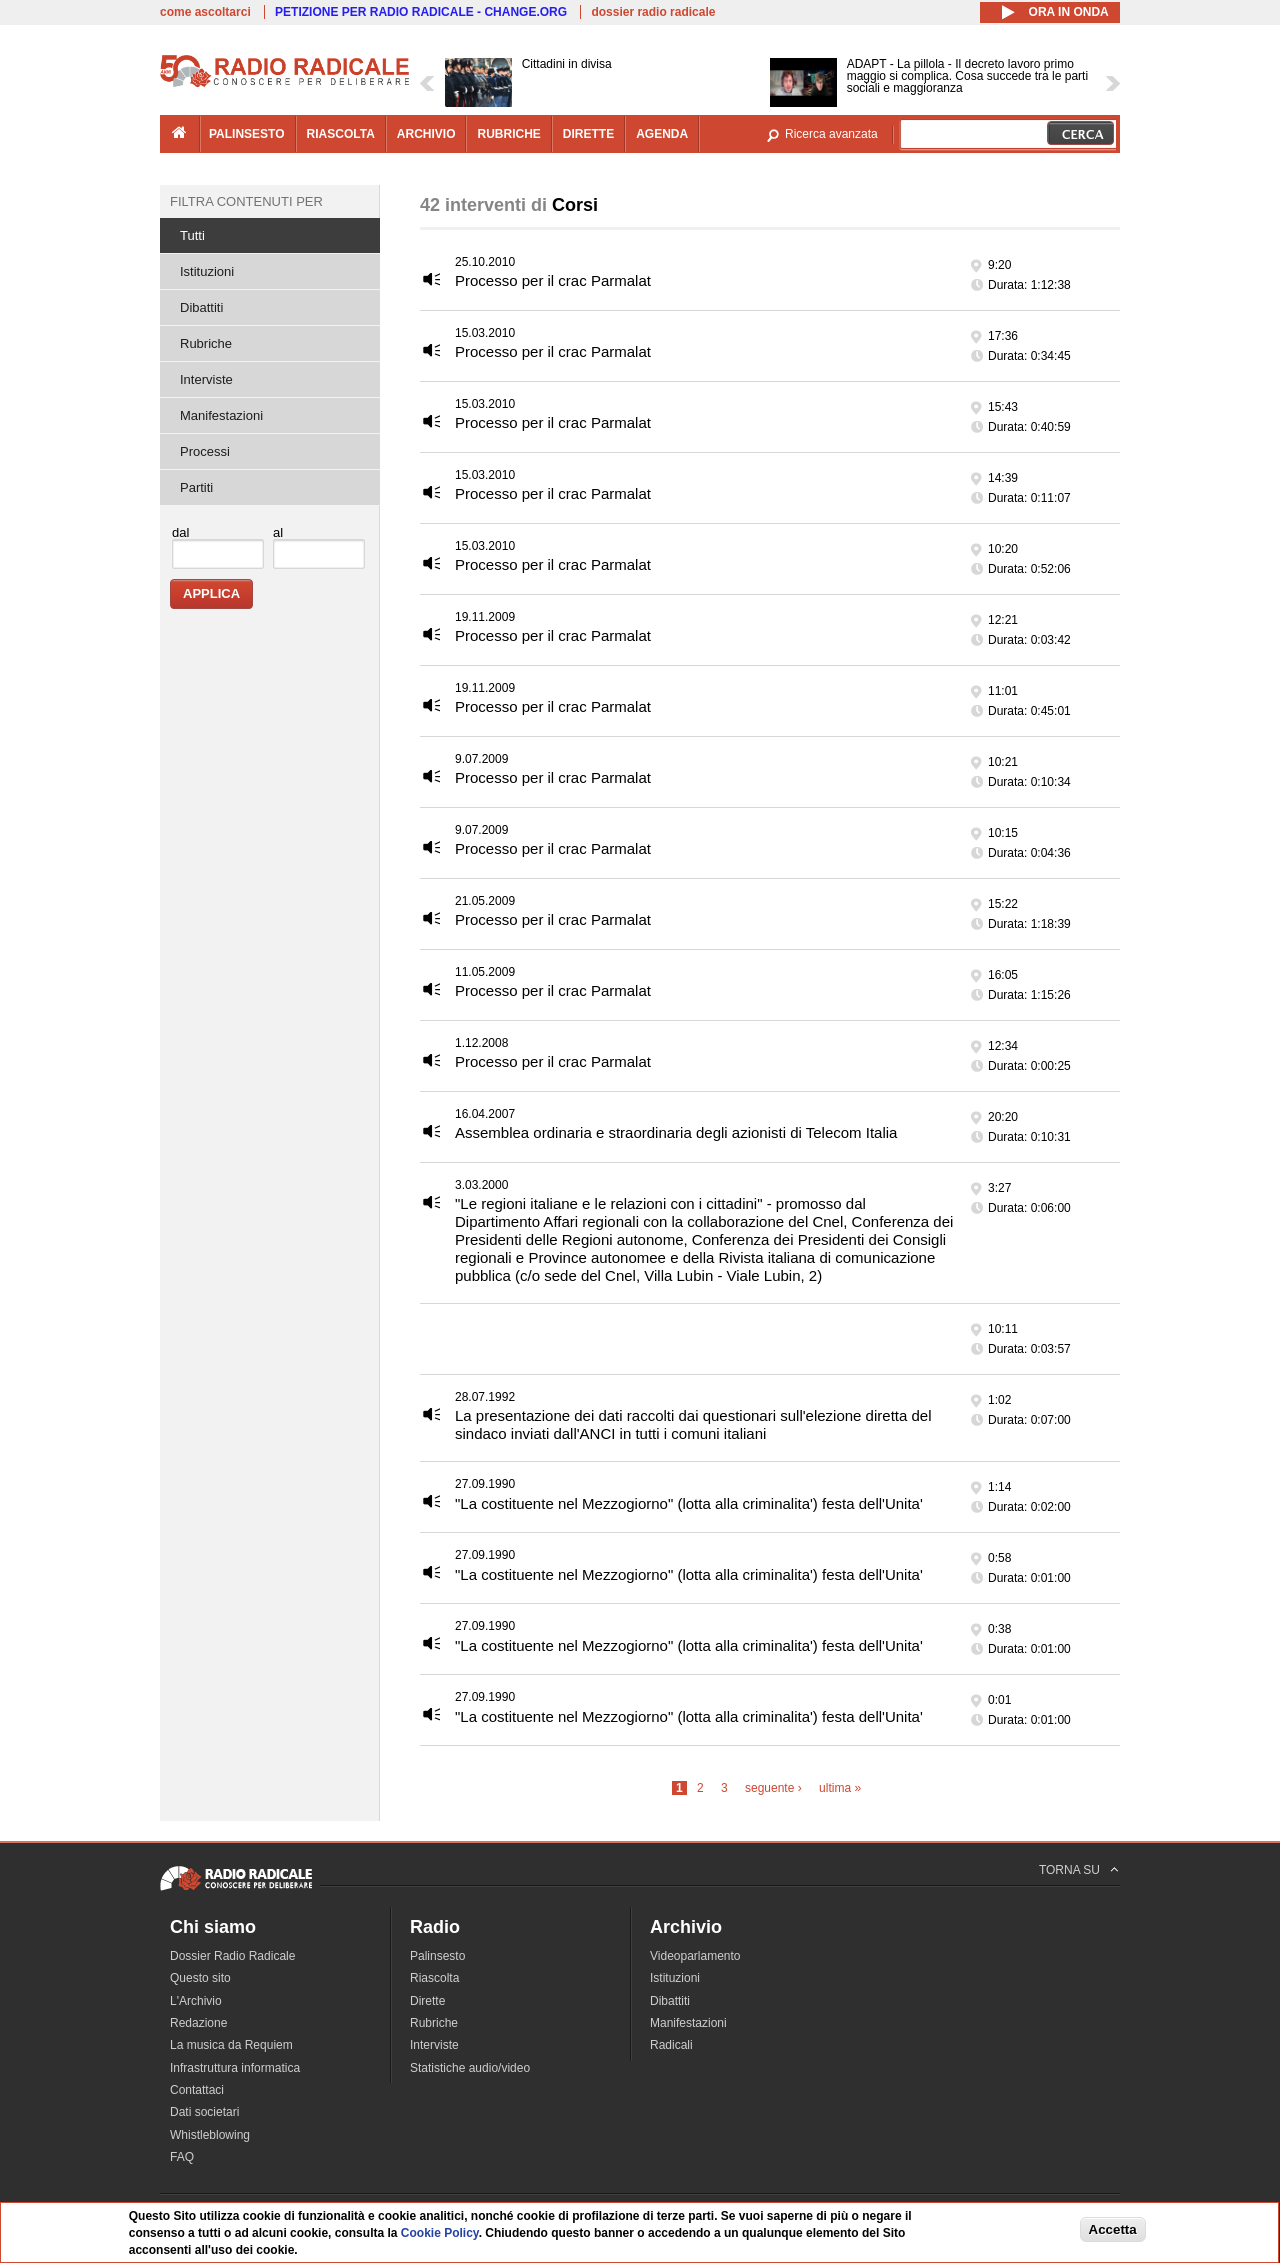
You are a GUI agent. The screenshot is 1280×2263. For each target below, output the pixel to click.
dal (180, 532)
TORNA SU (1069, 1870)
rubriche (508, 134)
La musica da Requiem (231, 2045)
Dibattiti (201, 307)
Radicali (671, 2045)
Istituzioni (207, 271)
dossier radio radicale (653, 12)
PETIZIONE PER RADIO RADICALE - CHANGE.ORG (421, 12)
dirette (588, 134)
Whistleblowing (210, 2135)
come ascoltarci (205, 12)
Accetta (1113, 2229)
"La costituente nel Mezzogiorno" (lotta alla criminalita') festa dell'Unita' (689, 1503)
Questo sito (200, 1978)
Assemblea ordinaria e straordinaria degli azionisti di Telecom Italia (676, 1132)
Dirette (427, 2001)
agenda (662, 134)
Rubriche (206, 343)
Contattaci (197, 2090)
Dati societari (204, 2112)
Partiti (196, 487)
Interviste (206, 379)
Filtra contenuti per (246, 201)
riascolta (341, 134)
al (278, 532)
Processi (205, 451)
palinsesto (247, 134)
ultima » (840, 1788)
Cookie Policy (440, 2233)
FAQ (182, 2157)
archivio (426, 134)
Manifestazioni (221, 415)
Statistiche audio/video (470, 2068)
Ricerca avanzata (831, 134)
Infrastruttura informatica (235, 2068)
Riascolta (434, 1978)
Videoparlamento (695, 1956)
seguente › (773, 1788)
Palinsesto (437, 1956)
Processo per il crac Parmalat (553, 280)
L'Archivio (196, 2001)
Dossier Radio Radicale (232, 1956)
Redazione (198, 2023)
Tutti (192, 235)
